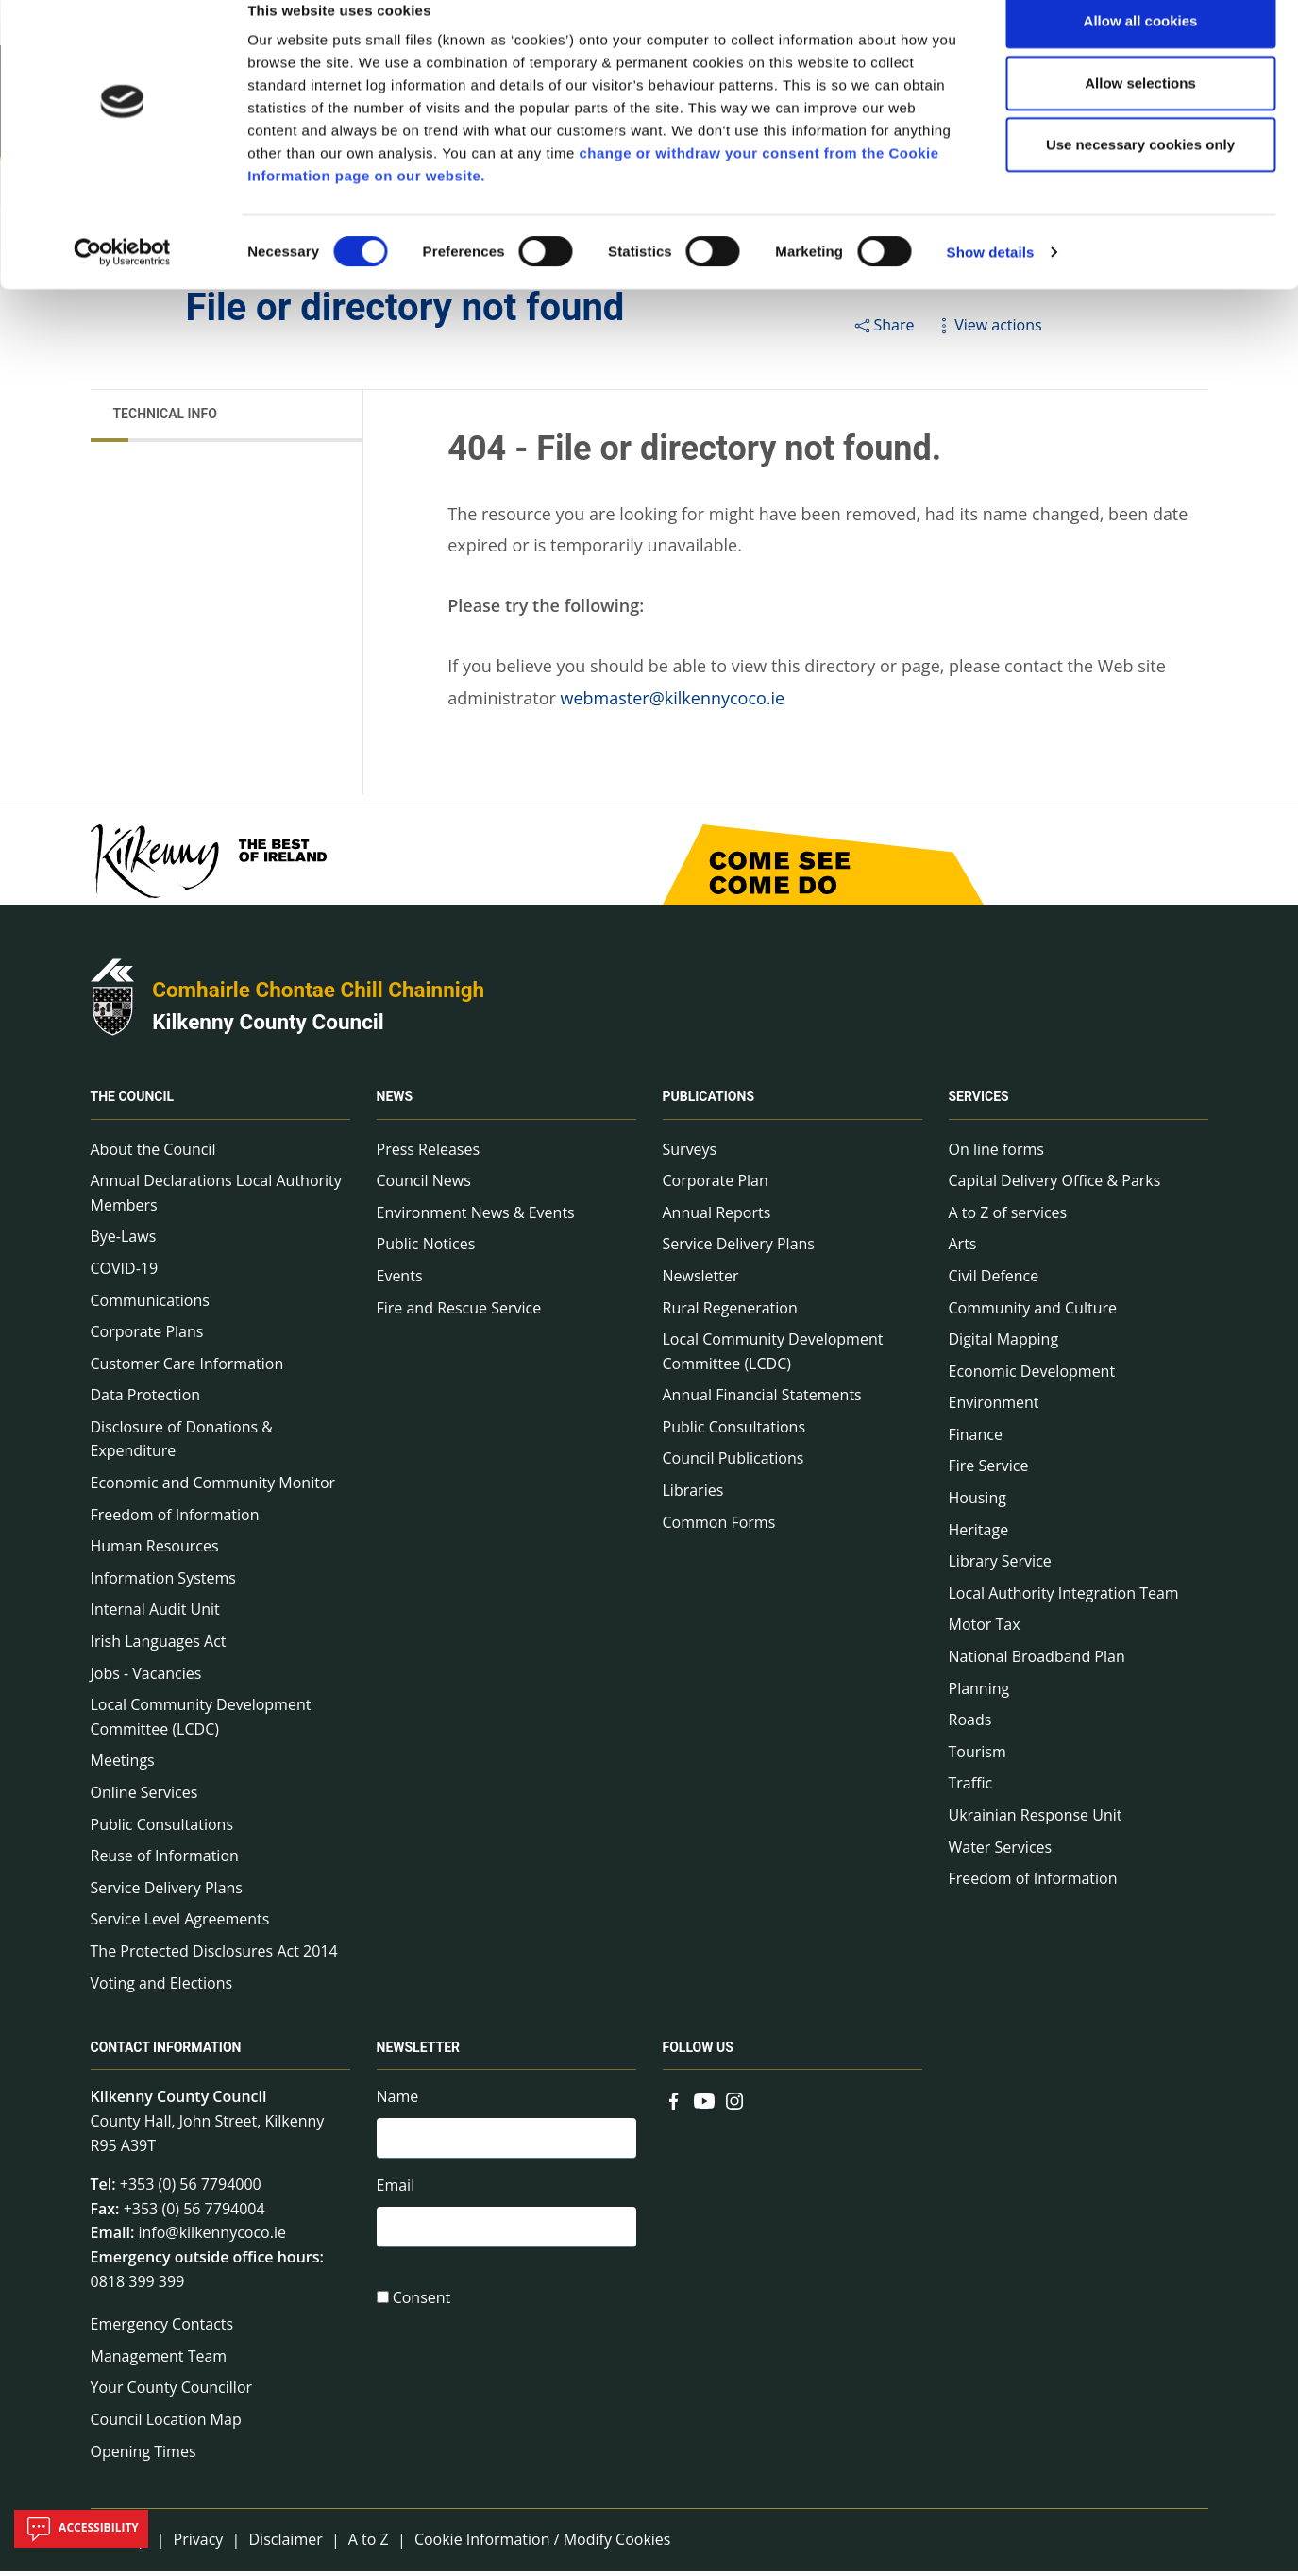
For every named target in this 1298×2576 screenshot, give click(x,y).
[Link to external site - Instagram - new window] (734, 2104)
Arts (963, 1249)
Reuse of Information (165, 1861)
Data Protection (146, 1400)
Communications (150, 1305)
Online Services (144, 1797)
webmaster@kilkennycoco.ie (673, 702)
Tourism (977, 1756)
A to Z (368, 2544)
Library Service (1000, 1566)
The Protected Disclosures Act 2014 (214, 1955)
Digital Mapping (1004, 1343)
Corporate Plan (715, 1185)
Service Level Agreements (180, 1924)
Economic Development (1032, 1375)
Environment (994, 1408)
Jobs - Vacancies (146, 1678)
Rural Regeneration (730, 1312)
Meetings (123, 1765)
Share (883, 329)
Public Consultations (162, 1829)
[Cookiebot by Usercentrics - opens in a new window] (122, 281)
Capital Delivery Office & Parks (1055, 1185)
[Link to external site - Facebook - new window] (674, 2104)
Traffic (971, 1788)
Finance (976, 1439)
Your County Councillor (172, 2392)
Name (398, 2102)
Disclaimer (285, 2544)
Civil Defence (994, 1280)
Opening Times (143, 2456)
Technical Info (165, 418)
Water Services (1001, 1851)
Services (979, 1102)
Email (396, 2191)
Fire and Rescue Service (459, 1312)
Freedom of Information (175, 1519)
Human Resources (155, 1551)
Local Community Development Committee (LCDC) (201, 1722)
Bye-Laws (124, 1241)
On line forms (996, 1154)
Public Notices (426, 1249)
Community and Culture (1033, 1312)
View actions (987, 329)
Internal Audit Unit (155, 1614)
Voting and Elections (162, 1987)
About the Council (153, 1154)
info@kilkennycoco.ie (212, 2238)
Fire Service (989, 1471)
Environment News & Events (476, 1217)
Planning (979, 1693)
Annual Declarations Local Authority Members (216, 1197)
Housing (977, 1502)
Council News (424, 1185)
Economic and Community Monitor (213, 1487)
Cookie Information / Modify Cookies (542, 2544)
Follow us (698, 2052)
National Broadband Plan (1037, 1661)
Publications (709, 1102)
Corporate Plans (147, 1336)
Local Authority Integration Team (1064, 1597)
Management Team (159, 2360)
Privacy (199, 2544)
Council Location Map (166, 2424)
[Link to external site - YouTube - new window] (704, 2104)
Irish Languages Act (159, 1645)
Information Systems (163, 1582)
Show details (991, 281)
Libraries (693, 1494)
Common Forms (719, 1527)
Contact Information (166, 2052)
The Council (133, 1102)
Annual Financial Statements (762, 1400)
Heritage (979, 1534)
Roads (970, 1725)
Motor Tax (984, 1629)
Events (400, 1280)
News (395, 1102)
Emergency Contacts (162, 2329)
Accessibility (81, 2529)
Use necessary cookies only (1140, 173)
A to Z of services (1008, 1217)
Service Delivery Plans (167, 1892)
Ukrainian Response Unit (1035, 1819)
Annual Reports (717, 1217)
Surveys (690, 1154)
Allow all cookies (1141, 50)
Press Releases (428, 1154)
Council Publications (733, 1463)
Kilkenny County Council (268, 1026)
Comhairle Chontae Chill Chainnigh (318, 995)
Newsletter (701, 1280)
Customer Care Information (187, 1368)
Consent (422, 2306)
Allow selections (1140, 112)
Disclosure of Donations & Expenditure (182, 1443)
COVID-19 (125, 1273)
